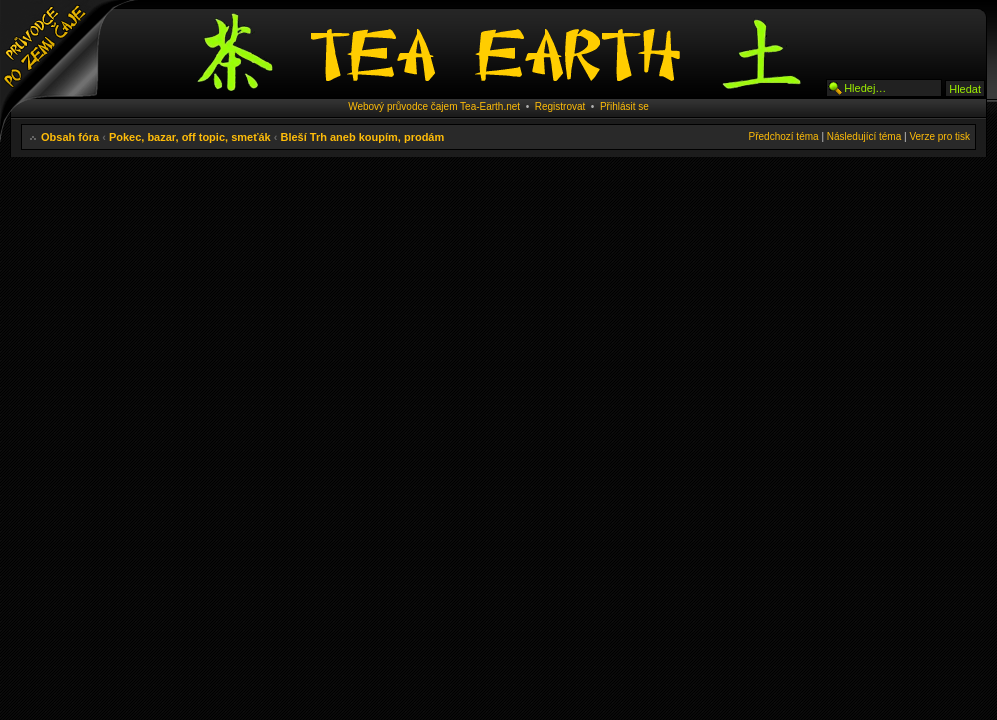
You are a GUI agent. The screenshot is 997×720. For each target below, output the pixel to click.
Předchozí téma (784, 136)
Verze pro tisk (939, 136)
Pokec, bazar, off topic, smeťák (190, 137)
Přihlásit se (624, 106)
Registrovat (560, 106)
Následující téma (864, 136)
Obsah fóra (70, 137)
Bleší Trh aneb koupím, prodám (362, 137)
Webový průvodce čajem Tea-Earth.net (434, 106)
